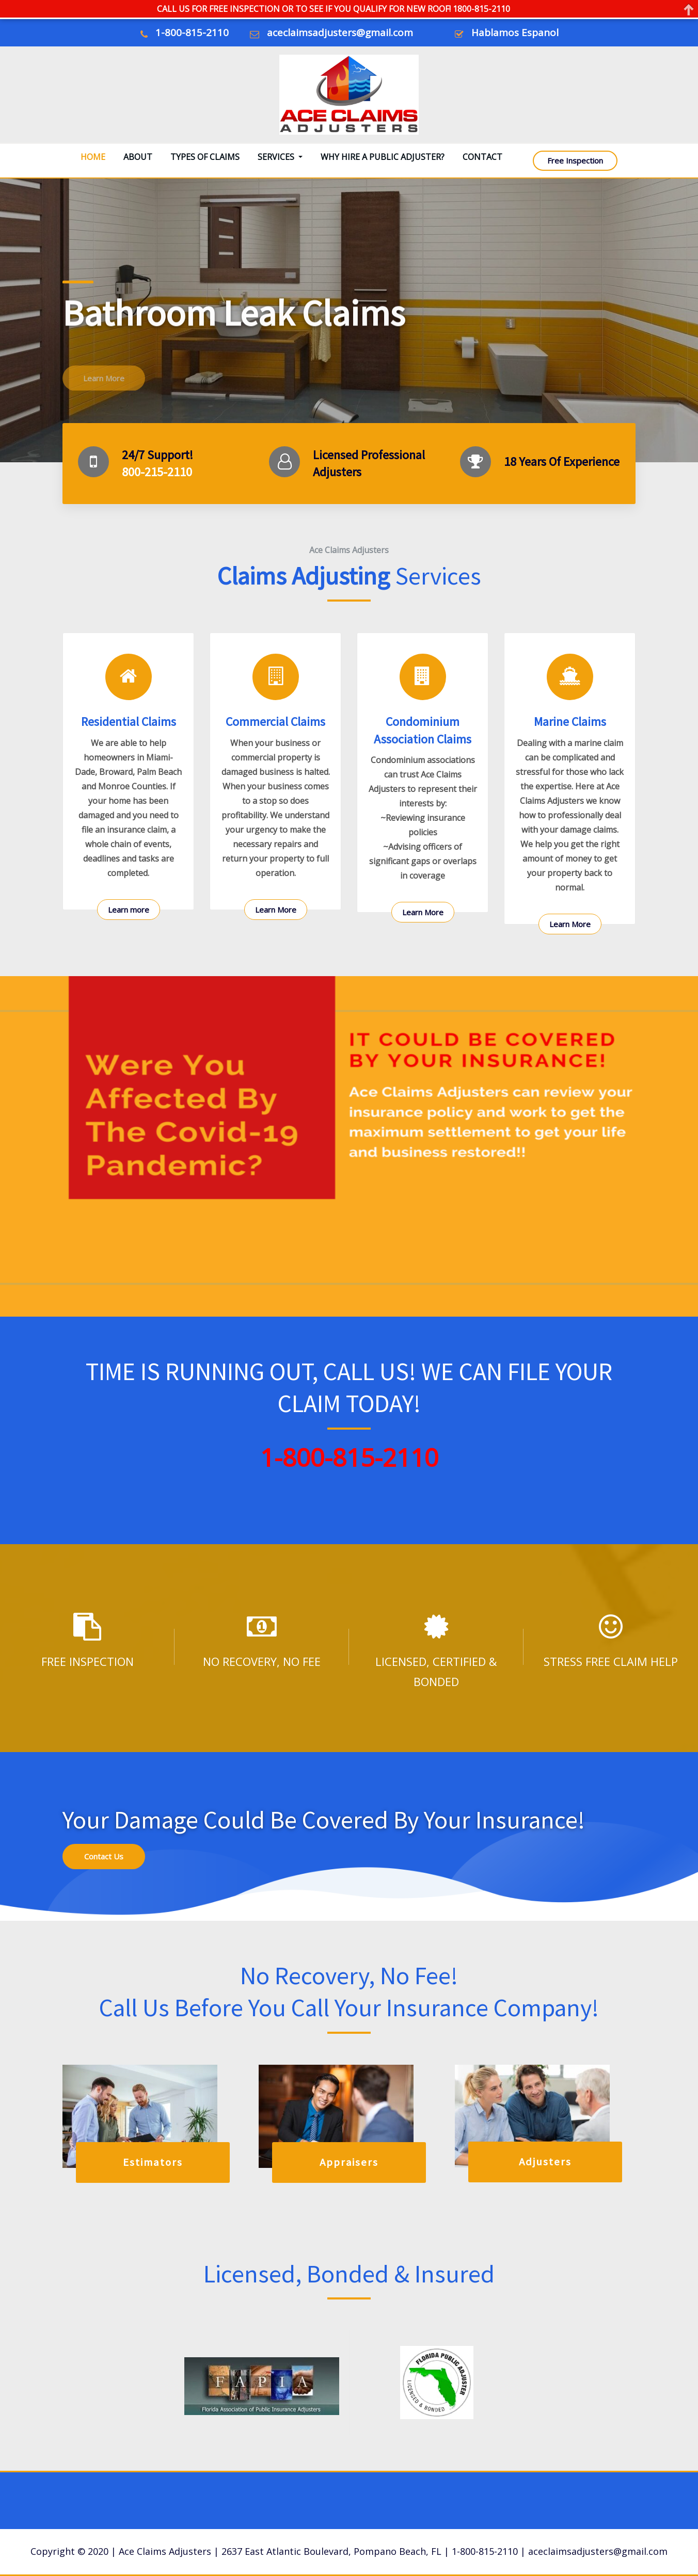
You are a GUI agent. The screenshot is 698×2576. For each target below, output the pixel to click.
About (137, 157)
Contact (482, 157)
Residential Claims (128, 722)
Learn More (275, 909)
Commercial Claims (275, 722)
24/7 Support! (157, 455)
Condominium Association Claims (422, 730)
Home (93, 157)
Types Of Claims (205, 157)
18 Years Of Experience (562, 461)
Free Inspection (575, 160)
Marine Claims (570, 722)
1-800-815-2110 (192, 32)
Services (280, 157)
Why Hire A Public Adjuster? (383, 157)
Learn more (128, 909)
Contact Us (103, 1856)
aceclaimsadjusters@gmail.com (340, 32)
